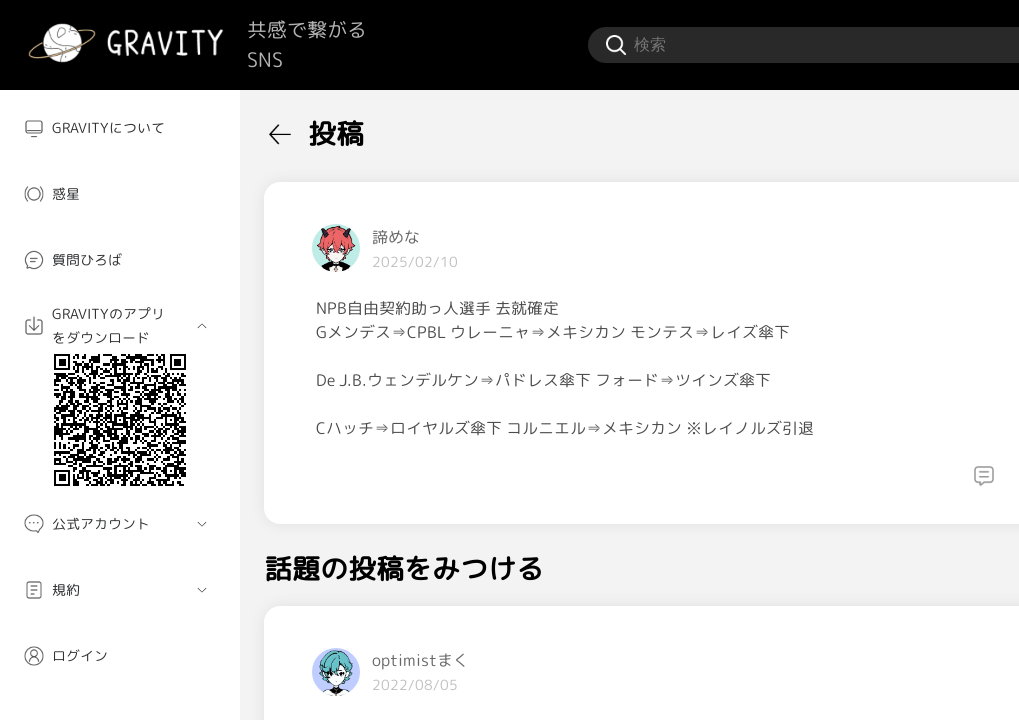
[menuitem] (120, 128)
